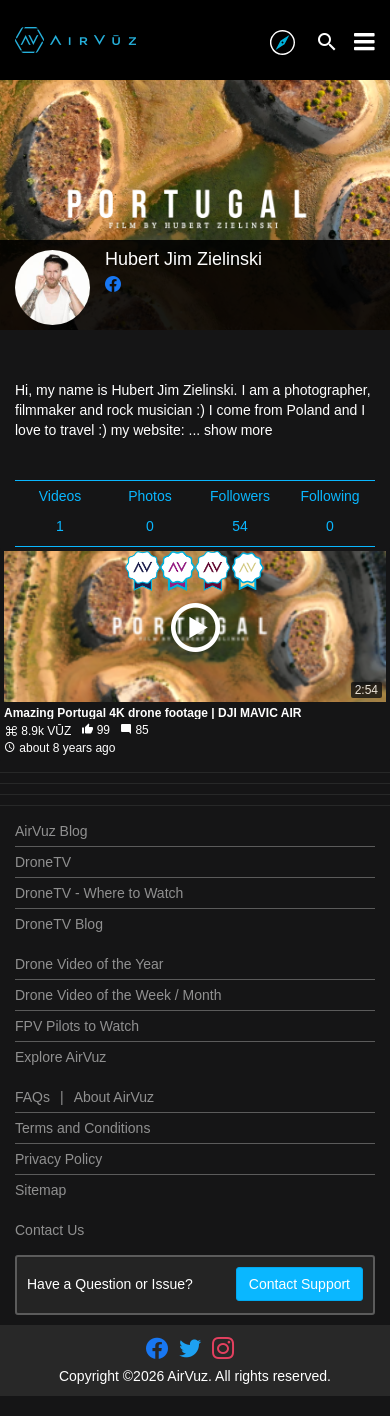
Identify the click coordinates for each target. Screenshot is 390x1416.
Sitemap (40, 1190)
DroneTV (43, 862)
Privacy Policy (58, 1159)
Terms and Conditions (82, 1128)
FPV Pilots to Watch (77, 1026)
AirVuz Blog (51, 831)
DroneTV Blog (59, 924)
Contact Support (299, 1284)
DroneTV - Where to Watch (99, 893)
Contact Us (49, 1230)
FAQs (32, 1097)
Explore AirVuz (60, 1057)
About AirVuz (114, 1097)
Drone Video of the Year (89, 964)
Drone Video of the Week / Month (118, 995)
